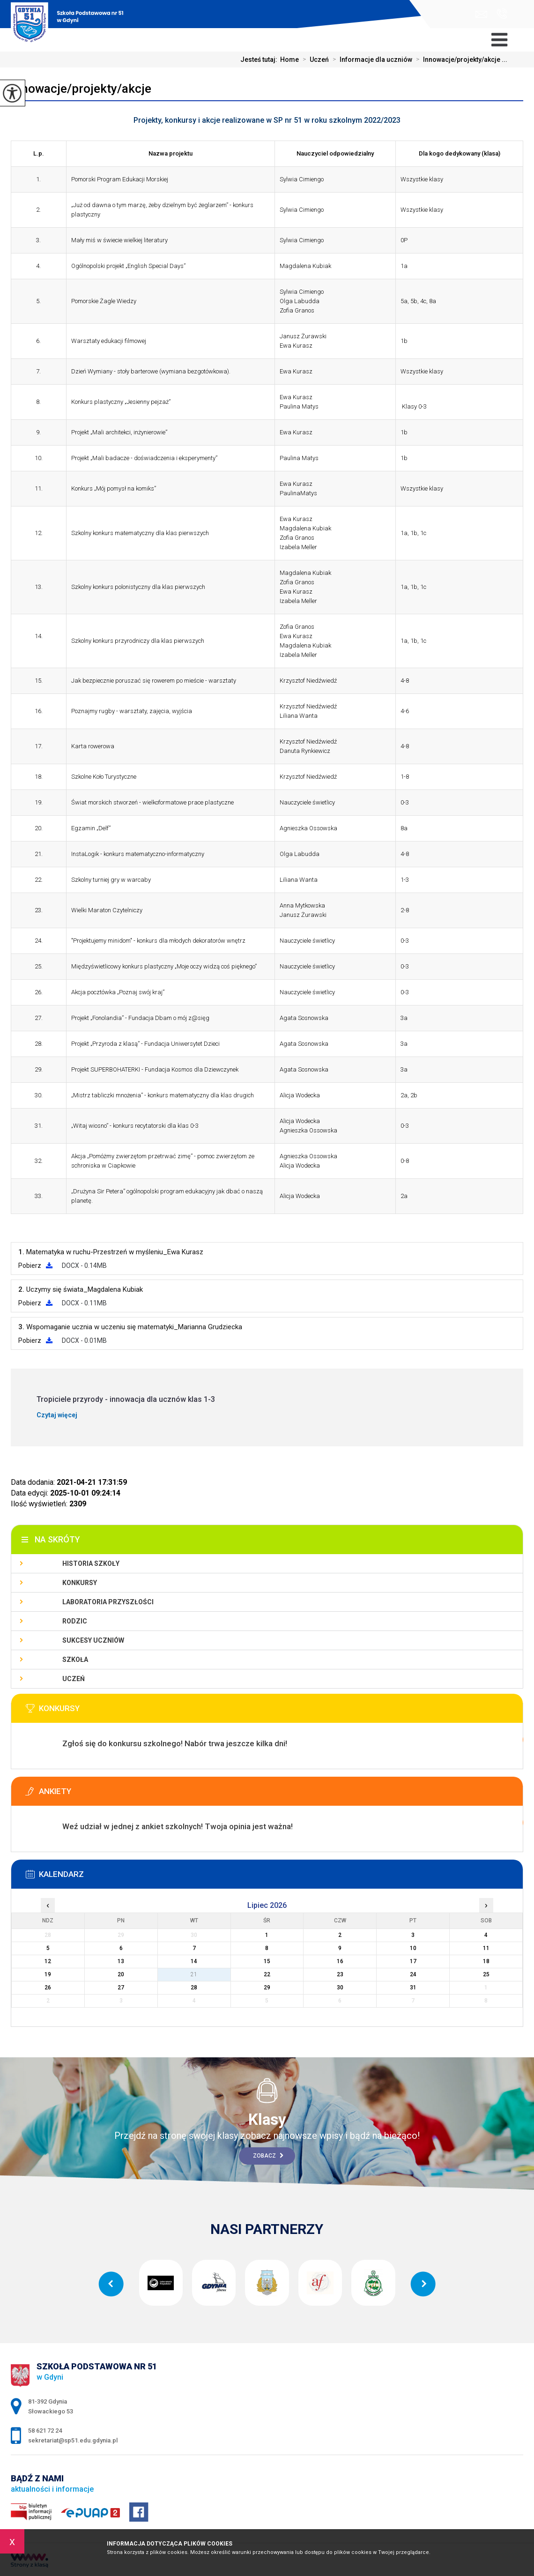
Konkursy (79, 1582)
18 (486, 1961)
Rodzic (74, 1621)
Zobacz (268, 2155)
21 (194, 1974)
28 (194, 1987)
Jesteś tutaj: (260, 59)
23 (340, 1974)
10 (413, 1948)
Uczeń (314, 59)
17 (413, 1961)
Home (289, 59)
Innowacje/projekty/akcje (81, 89)
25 (486, 1974)
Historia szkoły (90, 1563)
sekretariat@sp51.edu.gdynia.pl (481, 14)
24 (413, 1974)
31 (413, 1987)
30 (340, 1987)
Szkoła (75, 1659)
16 (340, 1961)
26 (47, 1987)
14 (194, 1961)
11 (486, 1948)
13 (121, 1961)
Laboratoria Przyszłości (108, 1602)
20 (121, 1974)
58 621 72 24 (502, 13)
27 (121, 1987)
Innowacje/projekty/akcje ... (459, 59)
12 (47, 1961)
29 (267, 1987)
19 (47, 1974)
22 (267, 1974)
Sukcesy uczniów (93, 1640)
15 (267, 1961)
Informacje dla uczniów (370, 59)
